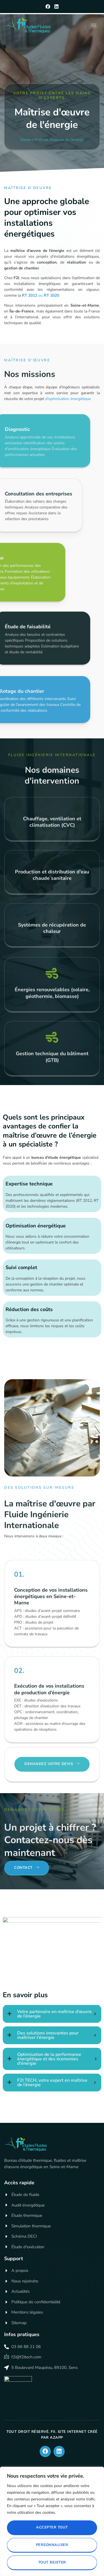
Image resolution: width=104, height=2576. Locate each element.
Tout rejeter (52, 2562)
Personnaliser (52, 2544)
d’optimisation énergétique (68, 398)
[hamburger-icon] (93, 25)
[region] (52, 2521)
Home (25, 139)
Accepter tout (52, 2527)
